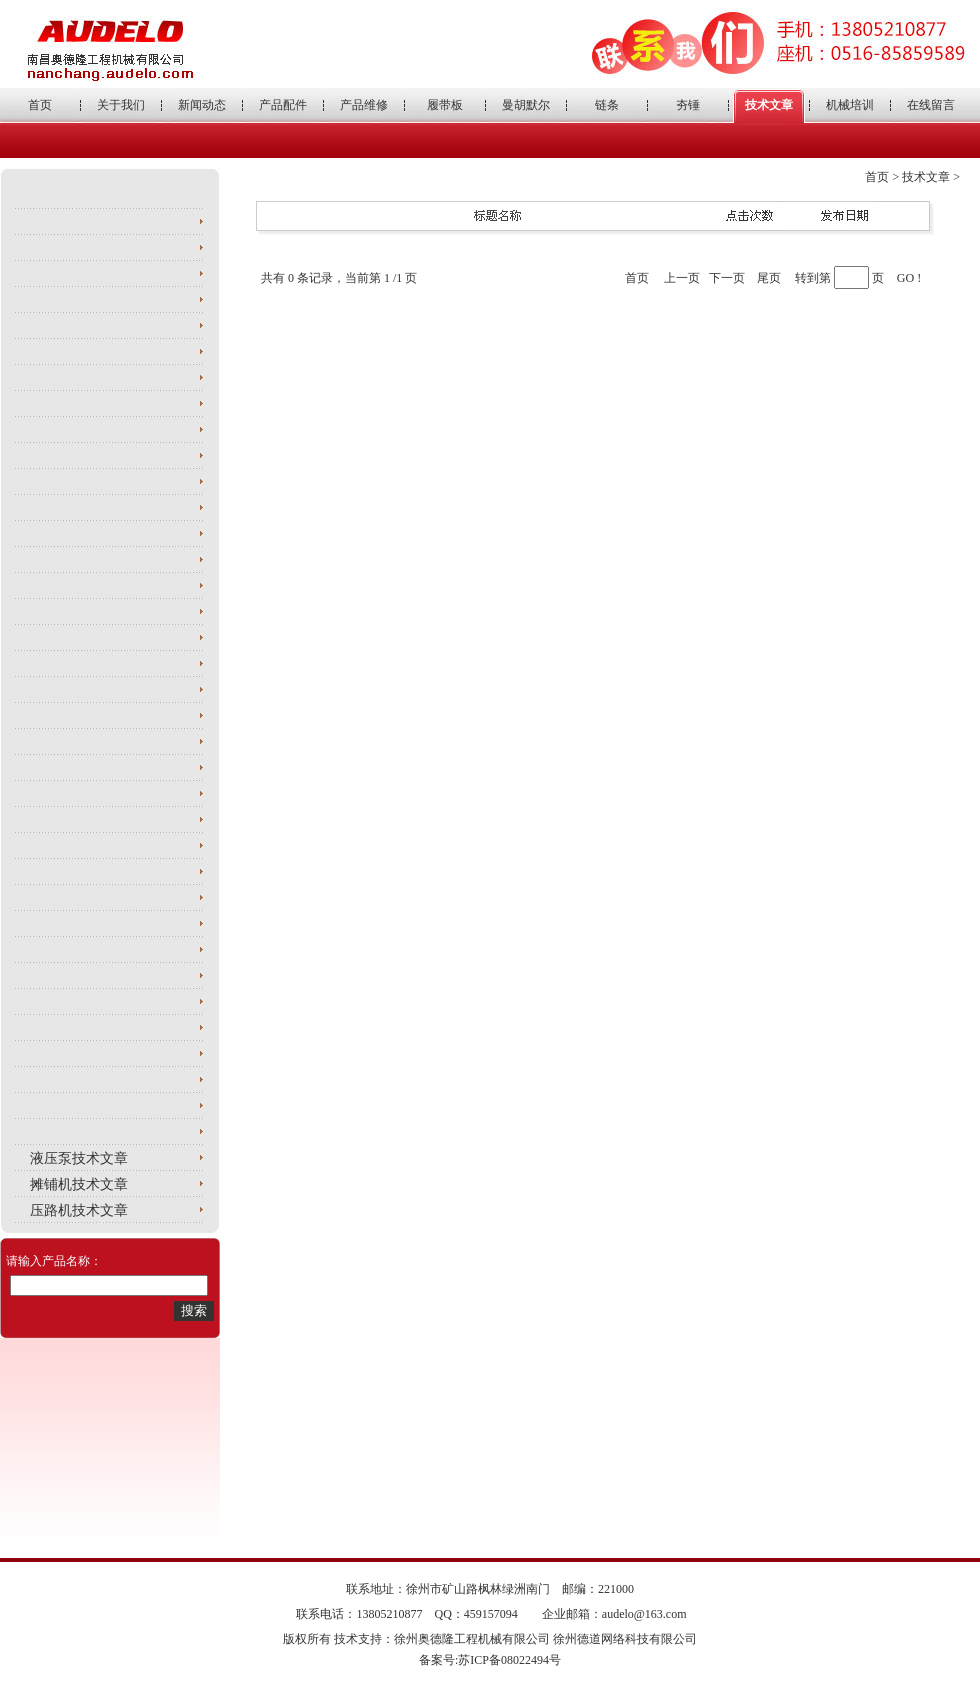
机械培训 (850, 105)
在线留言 (931, 105)
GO (905, 278)
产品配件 (283, 105)
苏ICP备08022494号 (509, 1660)
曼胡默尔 (526, 105)
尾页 (769, 278)
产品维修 (364, 105)
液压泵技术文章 (79, 1158)
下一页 (727, 278)
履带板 (445, 105)
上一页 (682, 278)
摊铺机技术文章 (79, 1184)
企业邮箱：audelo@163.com (614, 1614)
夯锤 (688, 105)
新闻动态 (202, 105)
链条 (607, 105)
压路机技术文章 (79, 1210)
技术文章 (769, 105)
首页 (40, 105)
